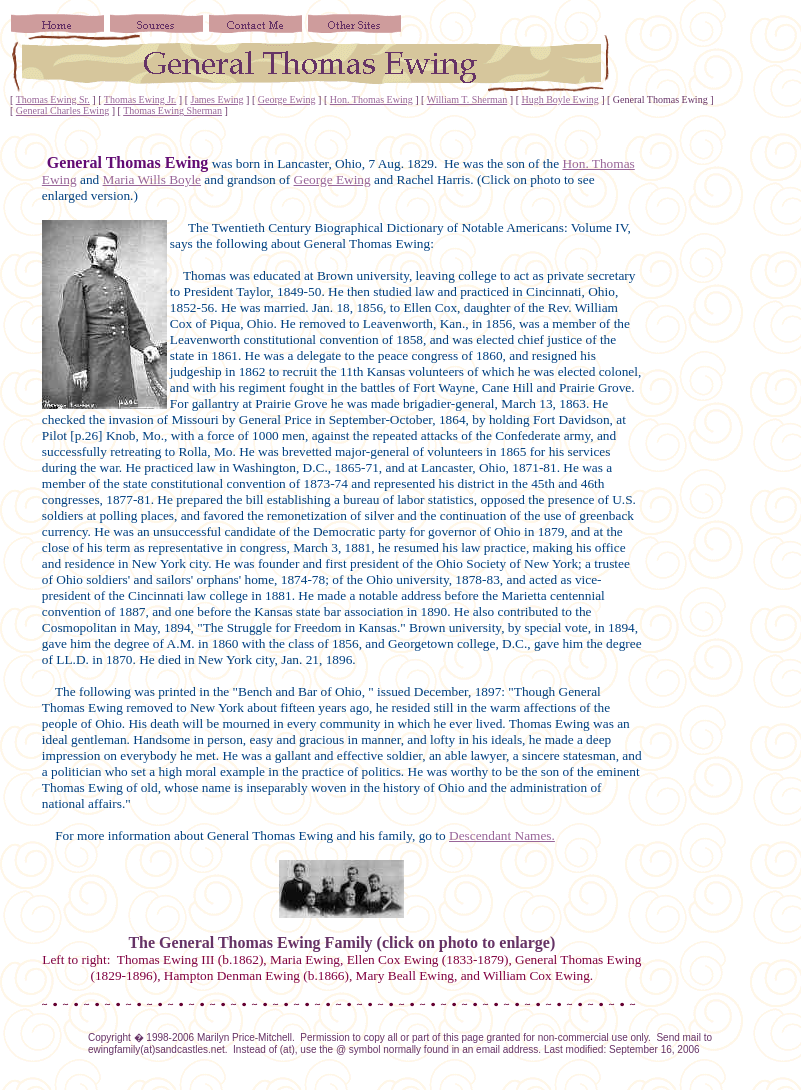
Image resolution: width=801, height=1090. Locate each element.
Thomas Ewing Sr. (53, 99)
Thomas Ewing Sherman (172, 110)
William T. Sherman (467, 99)
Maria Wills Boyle (152, 179)
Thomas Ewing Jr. (140, 99)
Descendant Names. (502, 835)
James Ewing (217, 99)
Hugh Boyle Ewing (559, 99)
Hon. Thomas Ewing (371, 99)
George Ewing (287, 99)
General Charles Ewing (62, 110)
